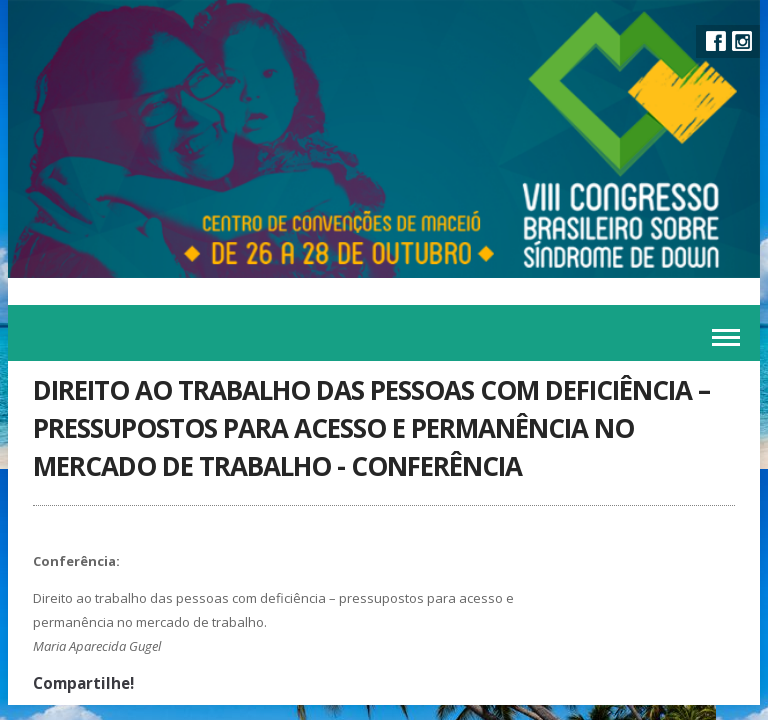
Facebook (716, 41)
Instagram (742, 41)
